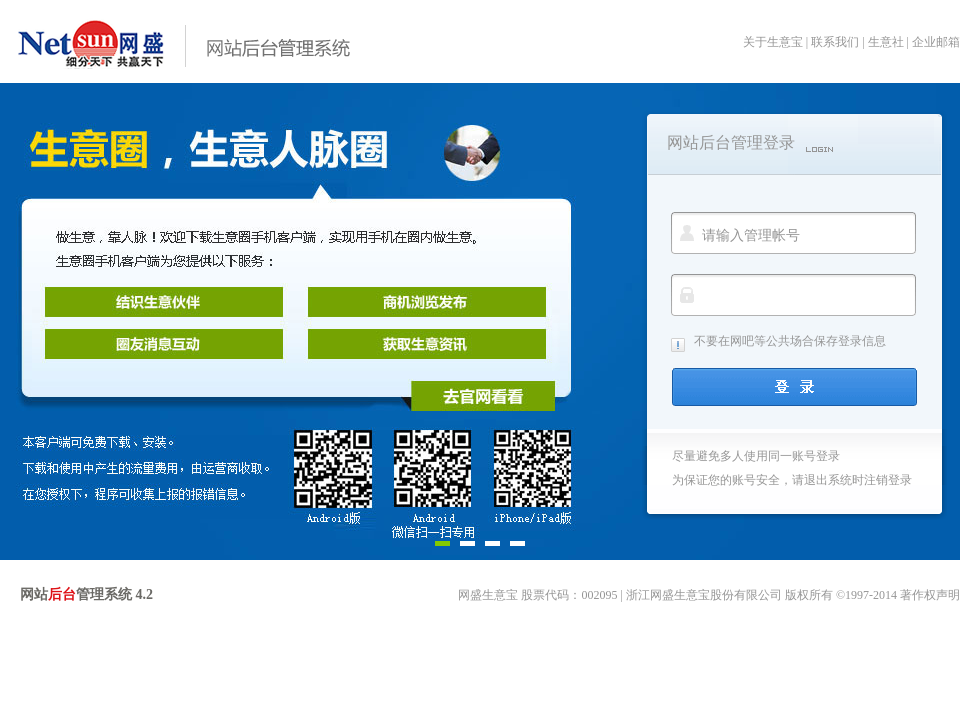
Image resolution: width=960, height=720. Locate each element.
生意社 (886, 42)
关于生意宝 (773, 42)
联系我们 (835, 42)
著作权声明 (930, 595)
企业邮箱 (936, 42)
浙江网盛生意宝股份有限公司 (704, 595)
